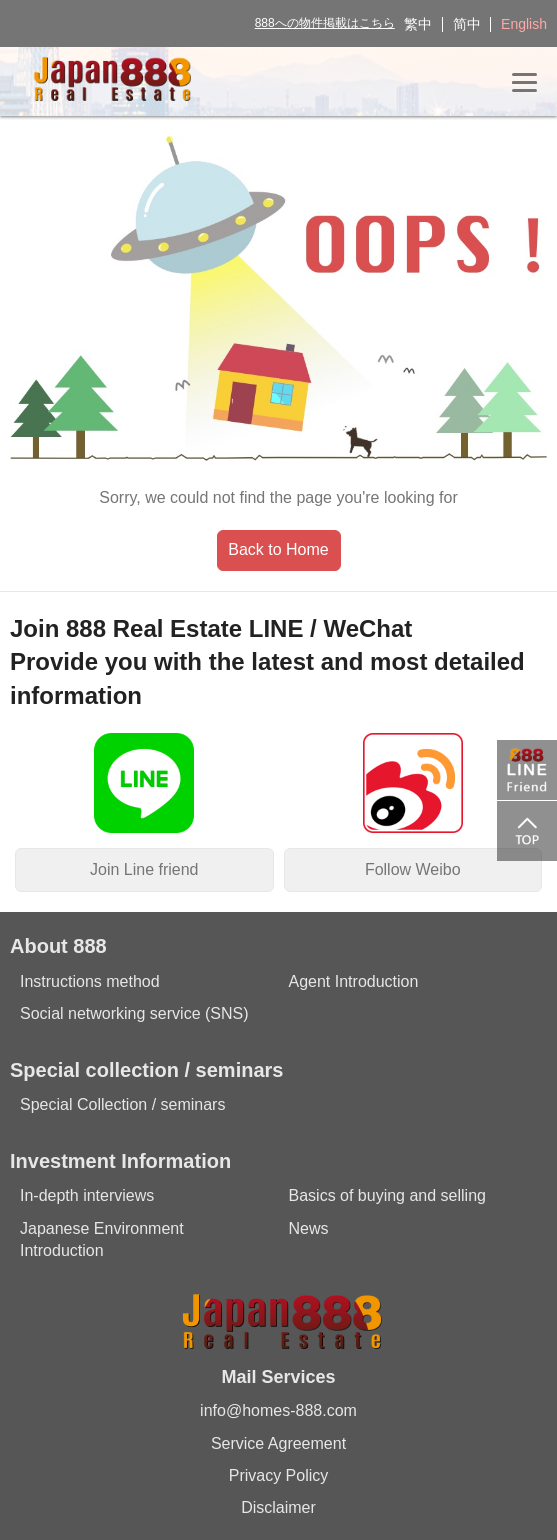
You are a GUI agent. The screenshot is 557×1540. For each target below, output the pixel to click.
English (524, 24)
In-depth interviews (87, 1195)
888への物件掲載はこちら (325, 23)
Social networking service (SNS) (134, 1013)
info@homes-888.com (278, 1410)
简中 (467, 24)
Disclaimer (278, 1507)
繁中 (418, 24)
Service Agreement (278, 1443)
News (309, 1228)
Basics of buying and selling (387, 1195)
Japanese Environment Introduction (102, 1239)
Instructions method (90, 981)
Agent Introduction (354, 981)
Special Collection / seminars (122, 1104)
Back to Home (278, 549)
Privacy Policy (279, 1475)
